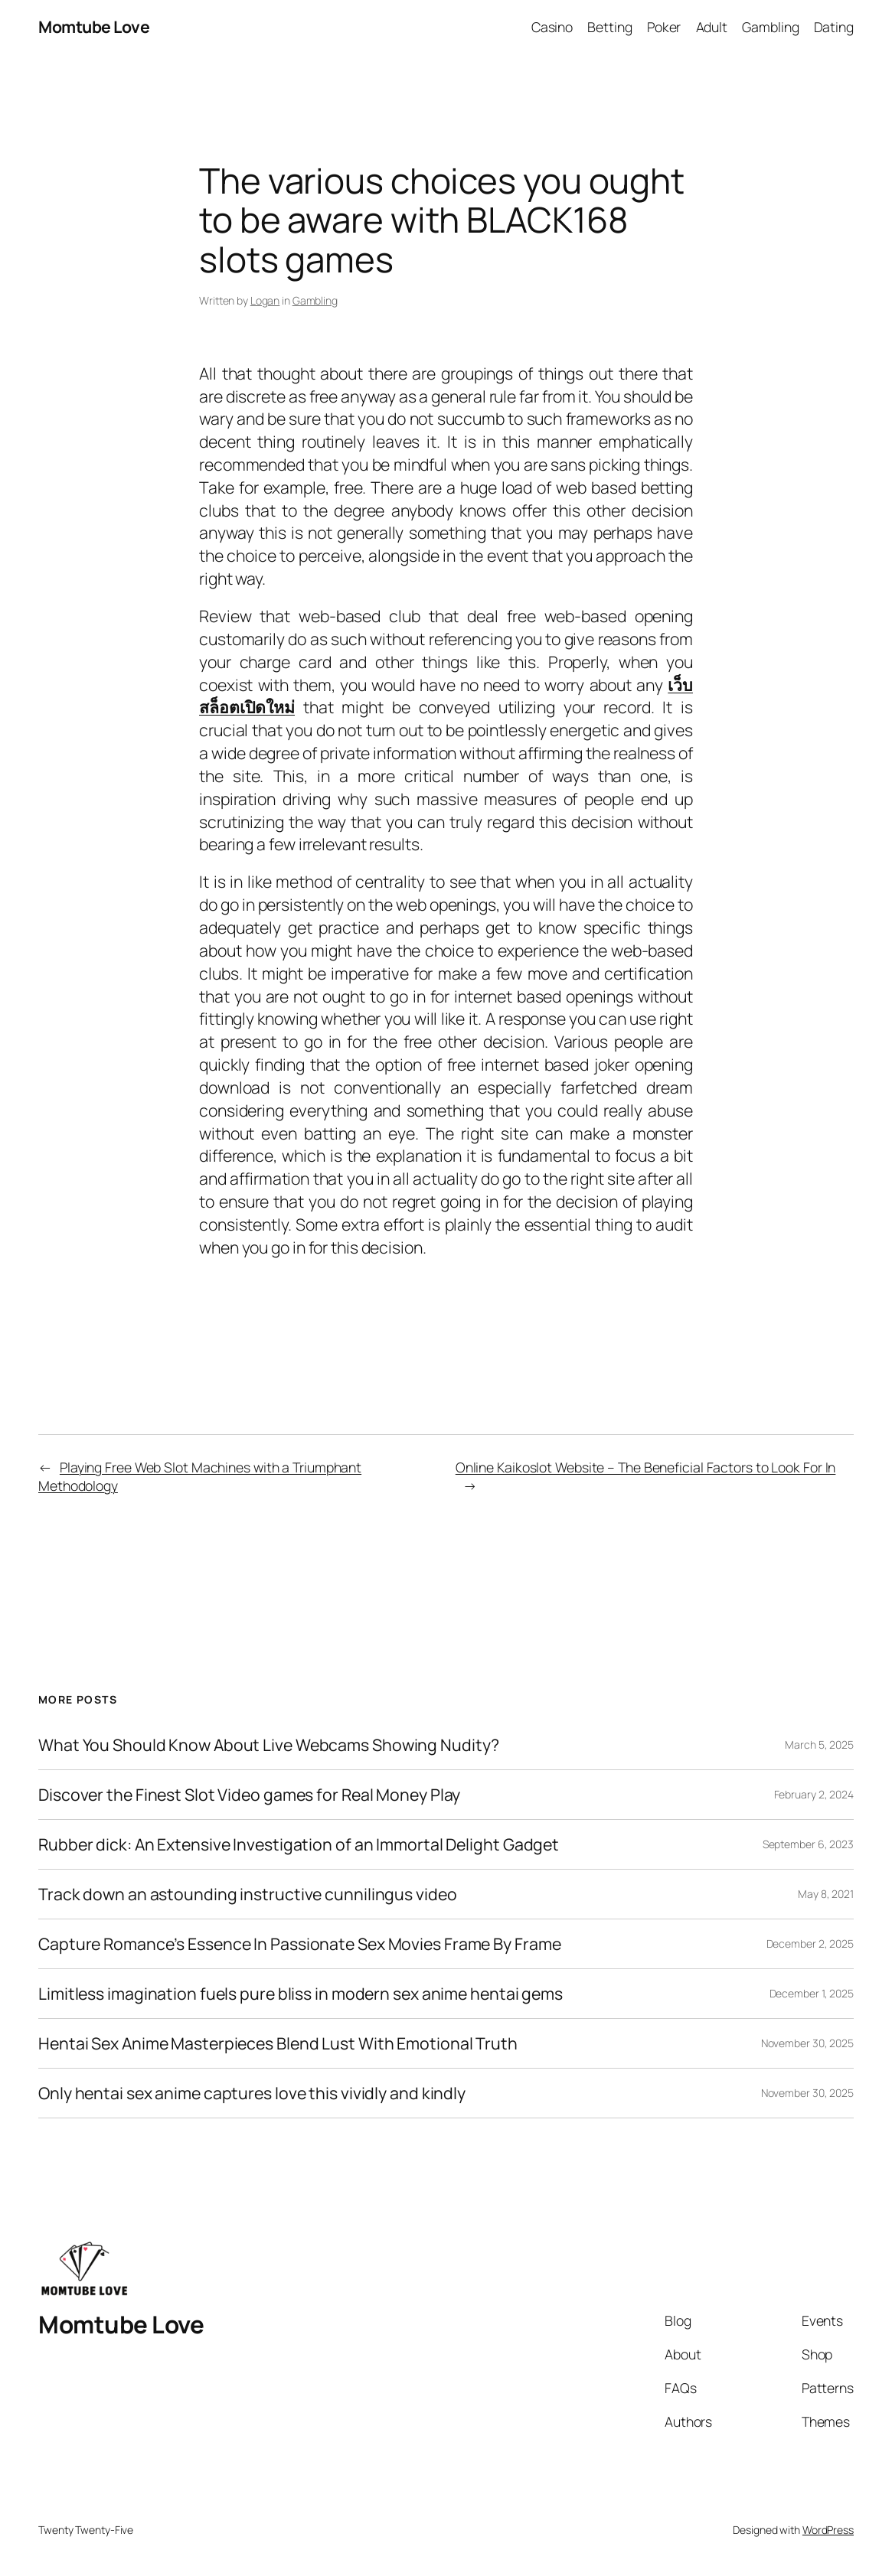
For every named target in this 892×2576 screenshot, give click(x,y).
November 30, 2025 (807, 2043)
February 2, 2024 (814, 1794)
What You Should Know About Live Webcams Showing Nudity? (268, 1745)
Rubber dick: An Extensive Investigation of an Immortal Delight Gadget (298, 1844)
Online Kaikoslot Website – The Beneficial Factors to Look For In (646, 1467)
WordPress (828, 2529)
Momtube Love (93, 26)
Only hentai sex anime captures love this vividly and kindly (252, 2093)
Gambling (315, 300)
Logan (265, 300)
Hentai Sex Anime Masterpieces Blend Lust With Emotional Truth (278, 2043)
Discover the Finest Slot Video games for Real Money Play (249, 1794)
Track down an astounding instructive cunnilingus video (247, 1894)
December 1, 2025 (811, 1993)
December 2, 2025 (810, 1943)
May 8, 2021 (826, 1893)
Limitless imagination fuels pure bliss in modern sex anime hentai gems (300, 1993)
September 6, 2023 (808, 1844)
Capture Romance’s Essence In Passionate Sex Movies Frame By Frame (299, 1944)
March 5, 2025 (819, 1744)
